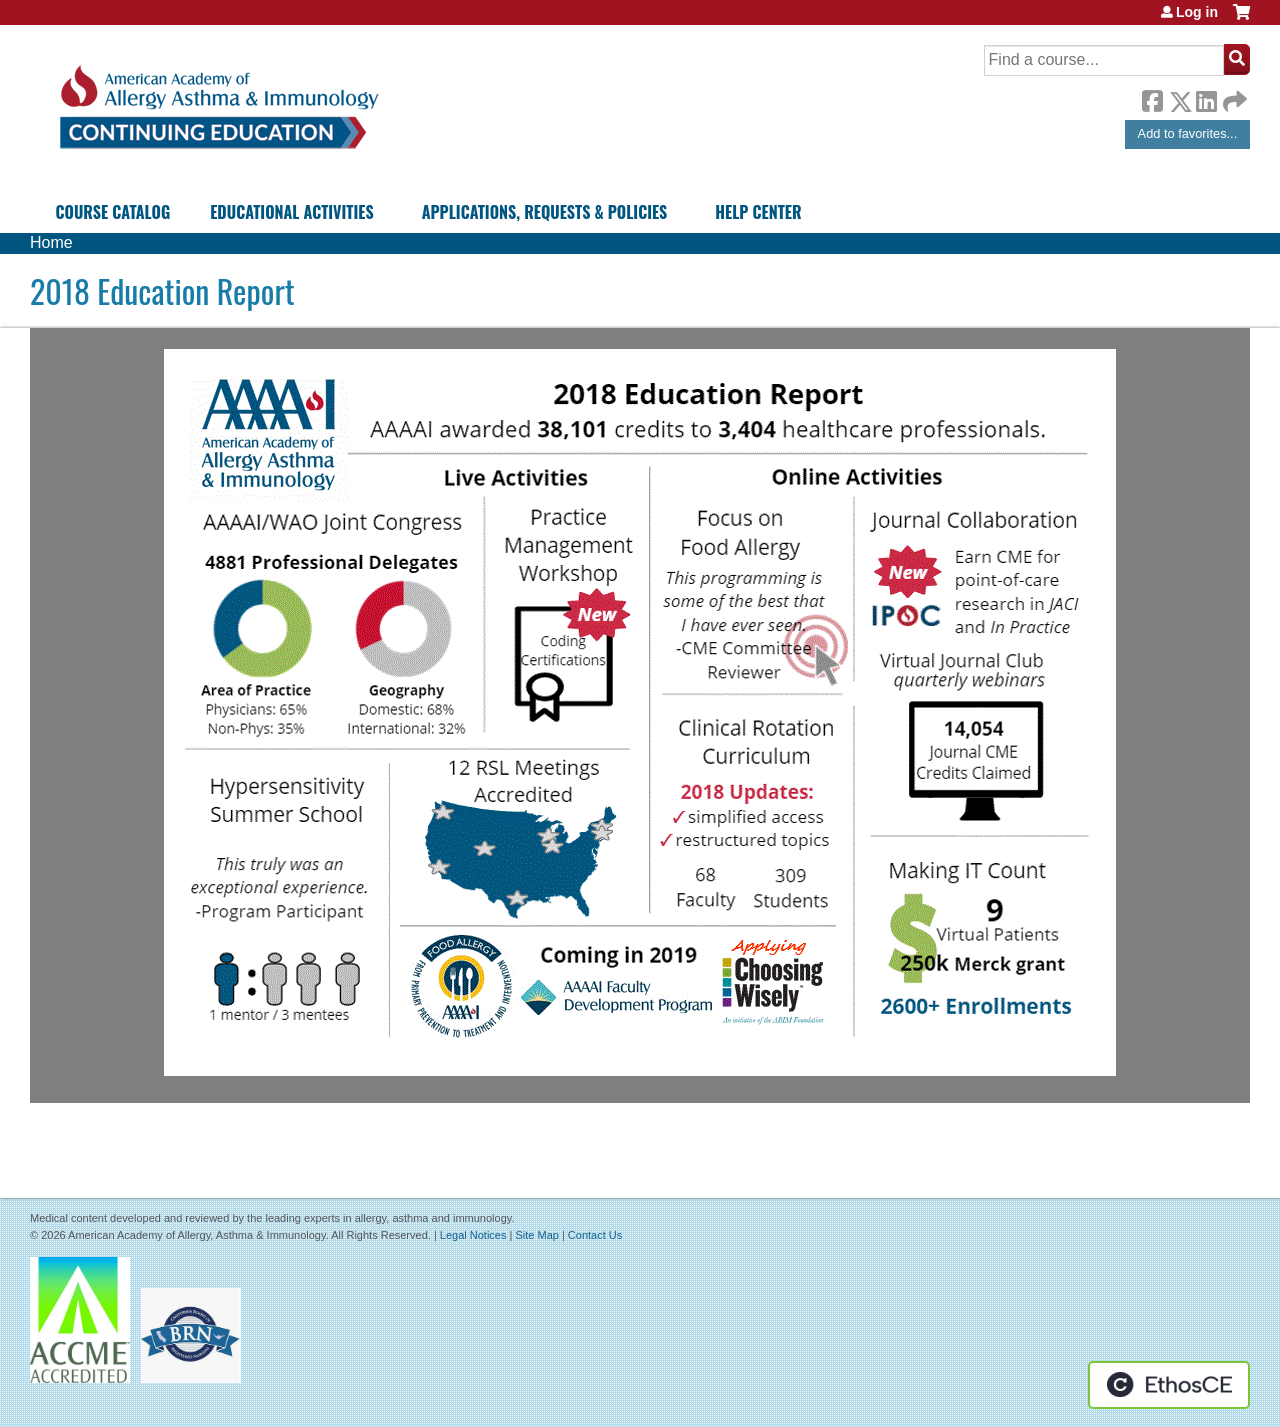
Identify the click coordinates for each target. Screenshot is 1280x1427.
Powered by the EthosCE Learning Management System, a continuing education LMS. (1169, 1385)
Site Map (536, 1235)
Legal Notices (473, 1235)
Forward (1233, 96)
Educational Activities (291, 212)
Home (51, 242)
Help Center (758, 212)
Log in (1197, 12)
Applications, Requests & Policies (545, 212)
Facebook (1152, 98)
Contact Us (595, 1235)
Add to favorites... (1188, 133)
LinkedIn (1206, 98)
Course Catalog (113, 212)
